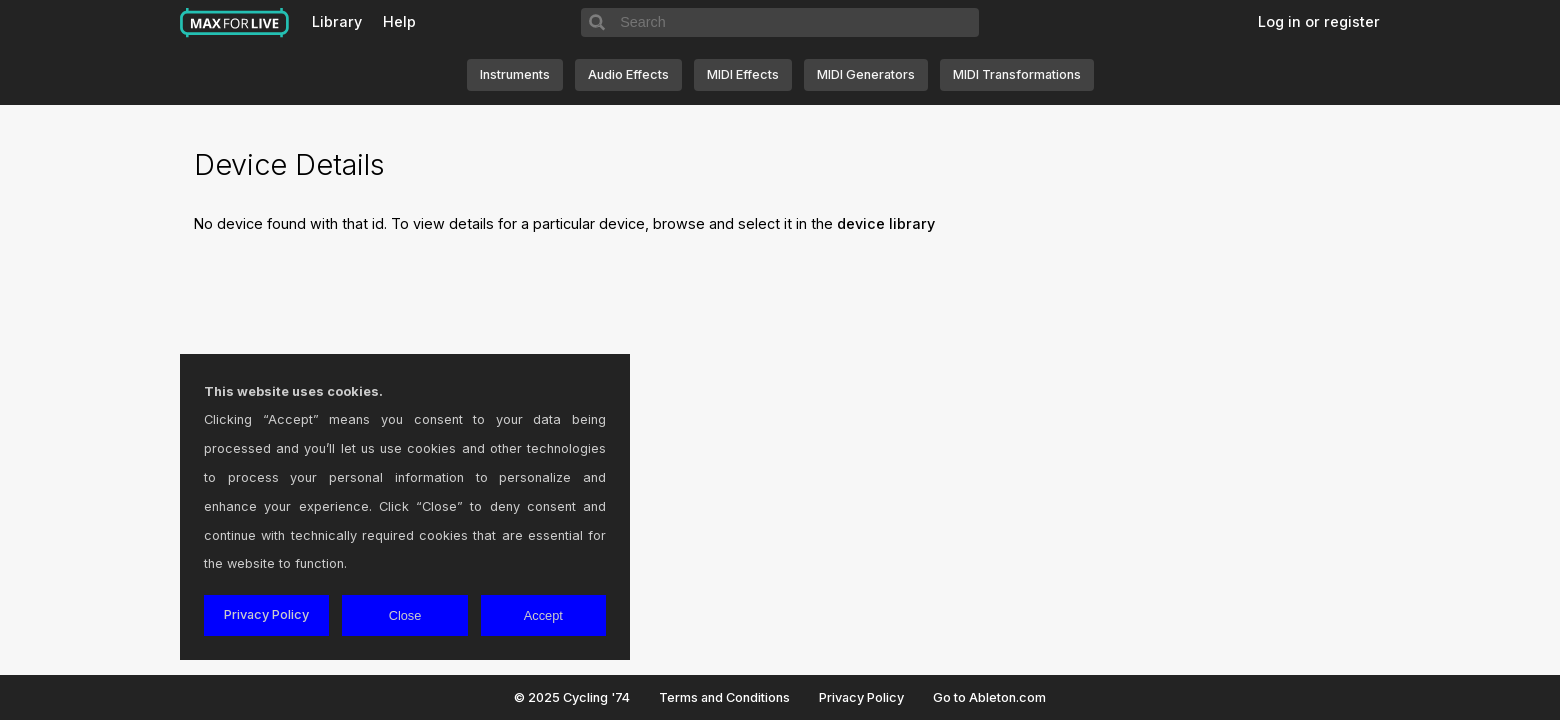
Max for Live (235, 23)
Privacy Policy (861, 697)
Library (337, 21)
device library (886, 223)
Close (405, 615)
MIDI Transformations (1017, 74)
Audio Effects (628, 74)
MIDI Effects (743, 74)
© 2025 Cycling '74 (572, 697)
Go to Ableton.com (989, 697)
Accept (543, 615)
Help (399, 21)
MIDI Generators (866, 74)
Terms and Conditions (724, 697)
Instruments (515, 74)
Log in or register (1319, 21)
